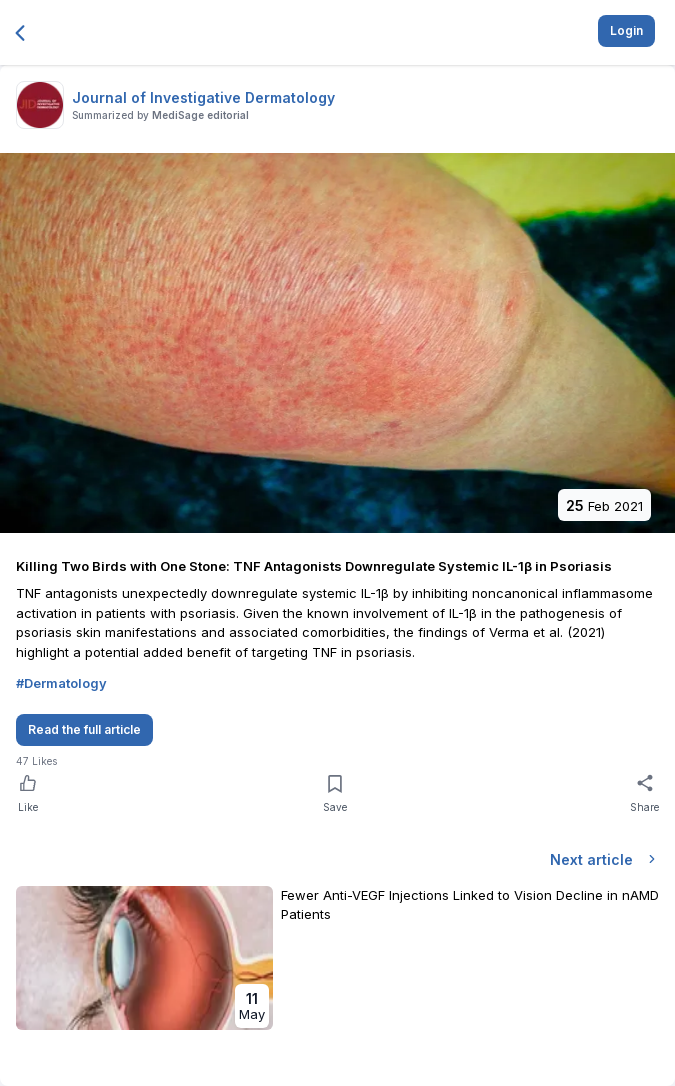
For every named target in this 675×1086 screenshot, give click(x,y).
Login (626, 30)
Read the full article (84, 729)
